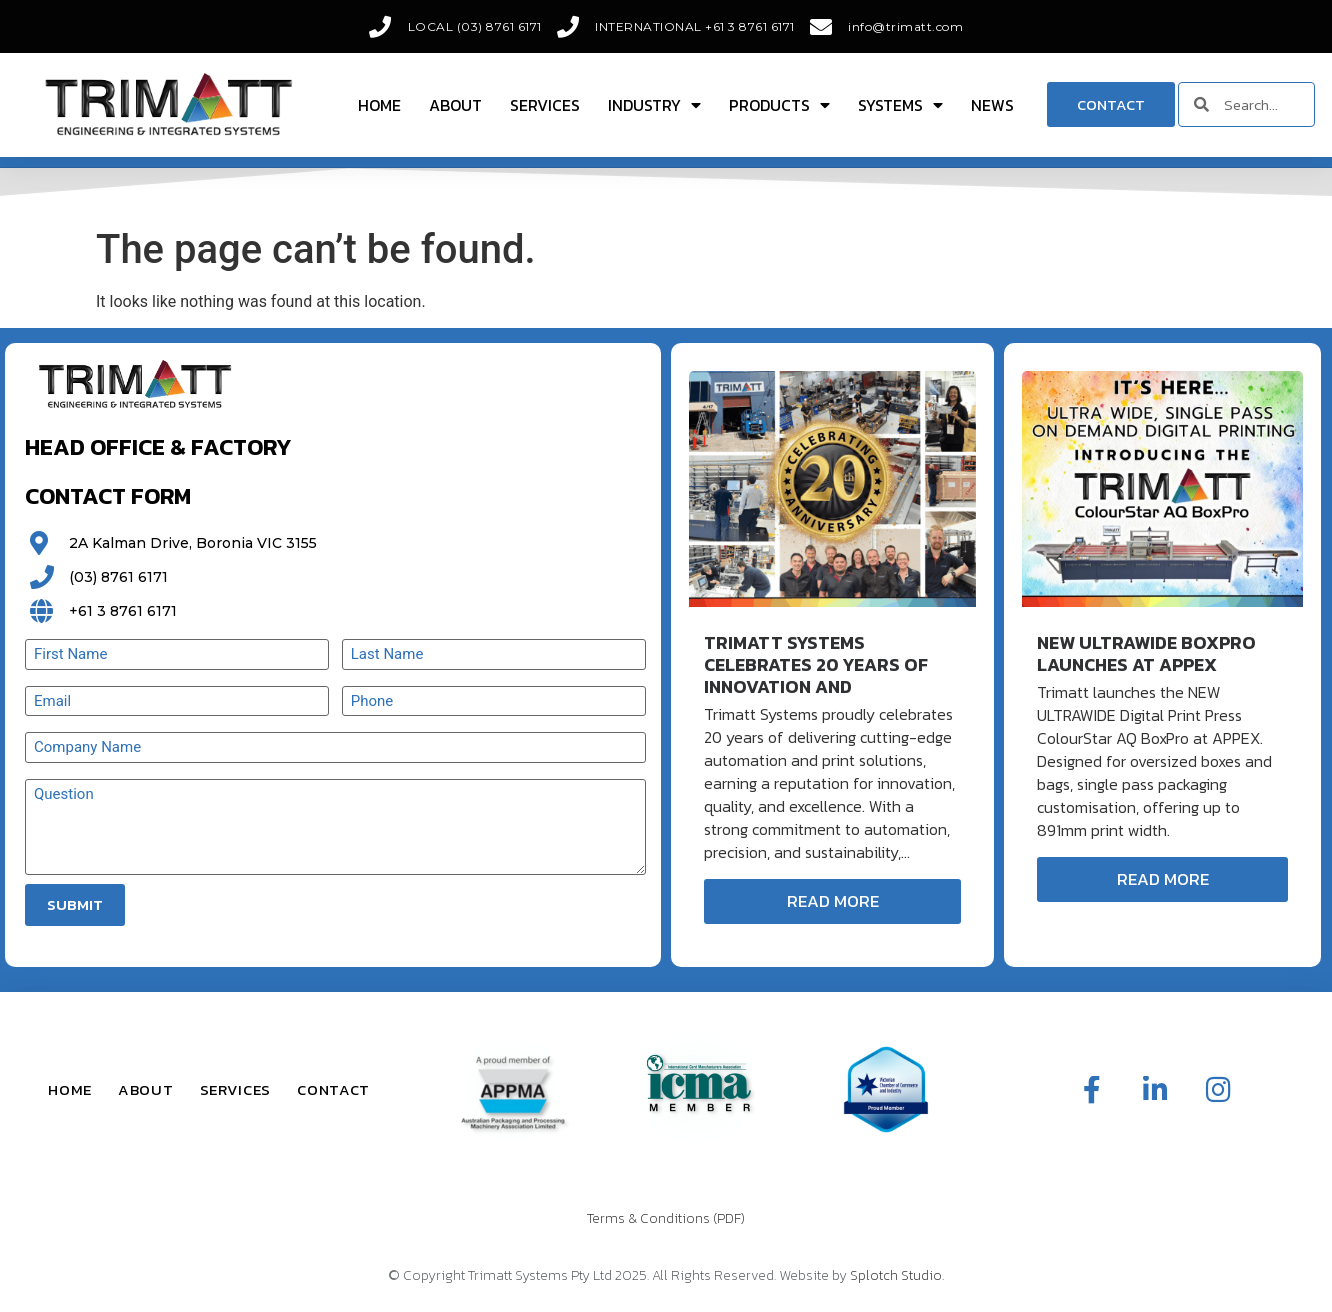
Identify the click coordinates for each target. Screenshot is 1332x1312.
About (455, 105)
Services (545, 105)
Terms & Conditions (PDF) (666, 1218)
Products (779, 105)
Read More (833, 901)
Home (379, 105)
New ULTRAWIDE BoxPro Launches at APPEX (1146, 653)
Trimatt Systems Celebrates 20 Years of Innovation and (816, 664)
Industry (654, 105)
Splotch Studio (896, 1275)
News (992, 105)
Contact (333, 1089)
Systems (900, 105)
